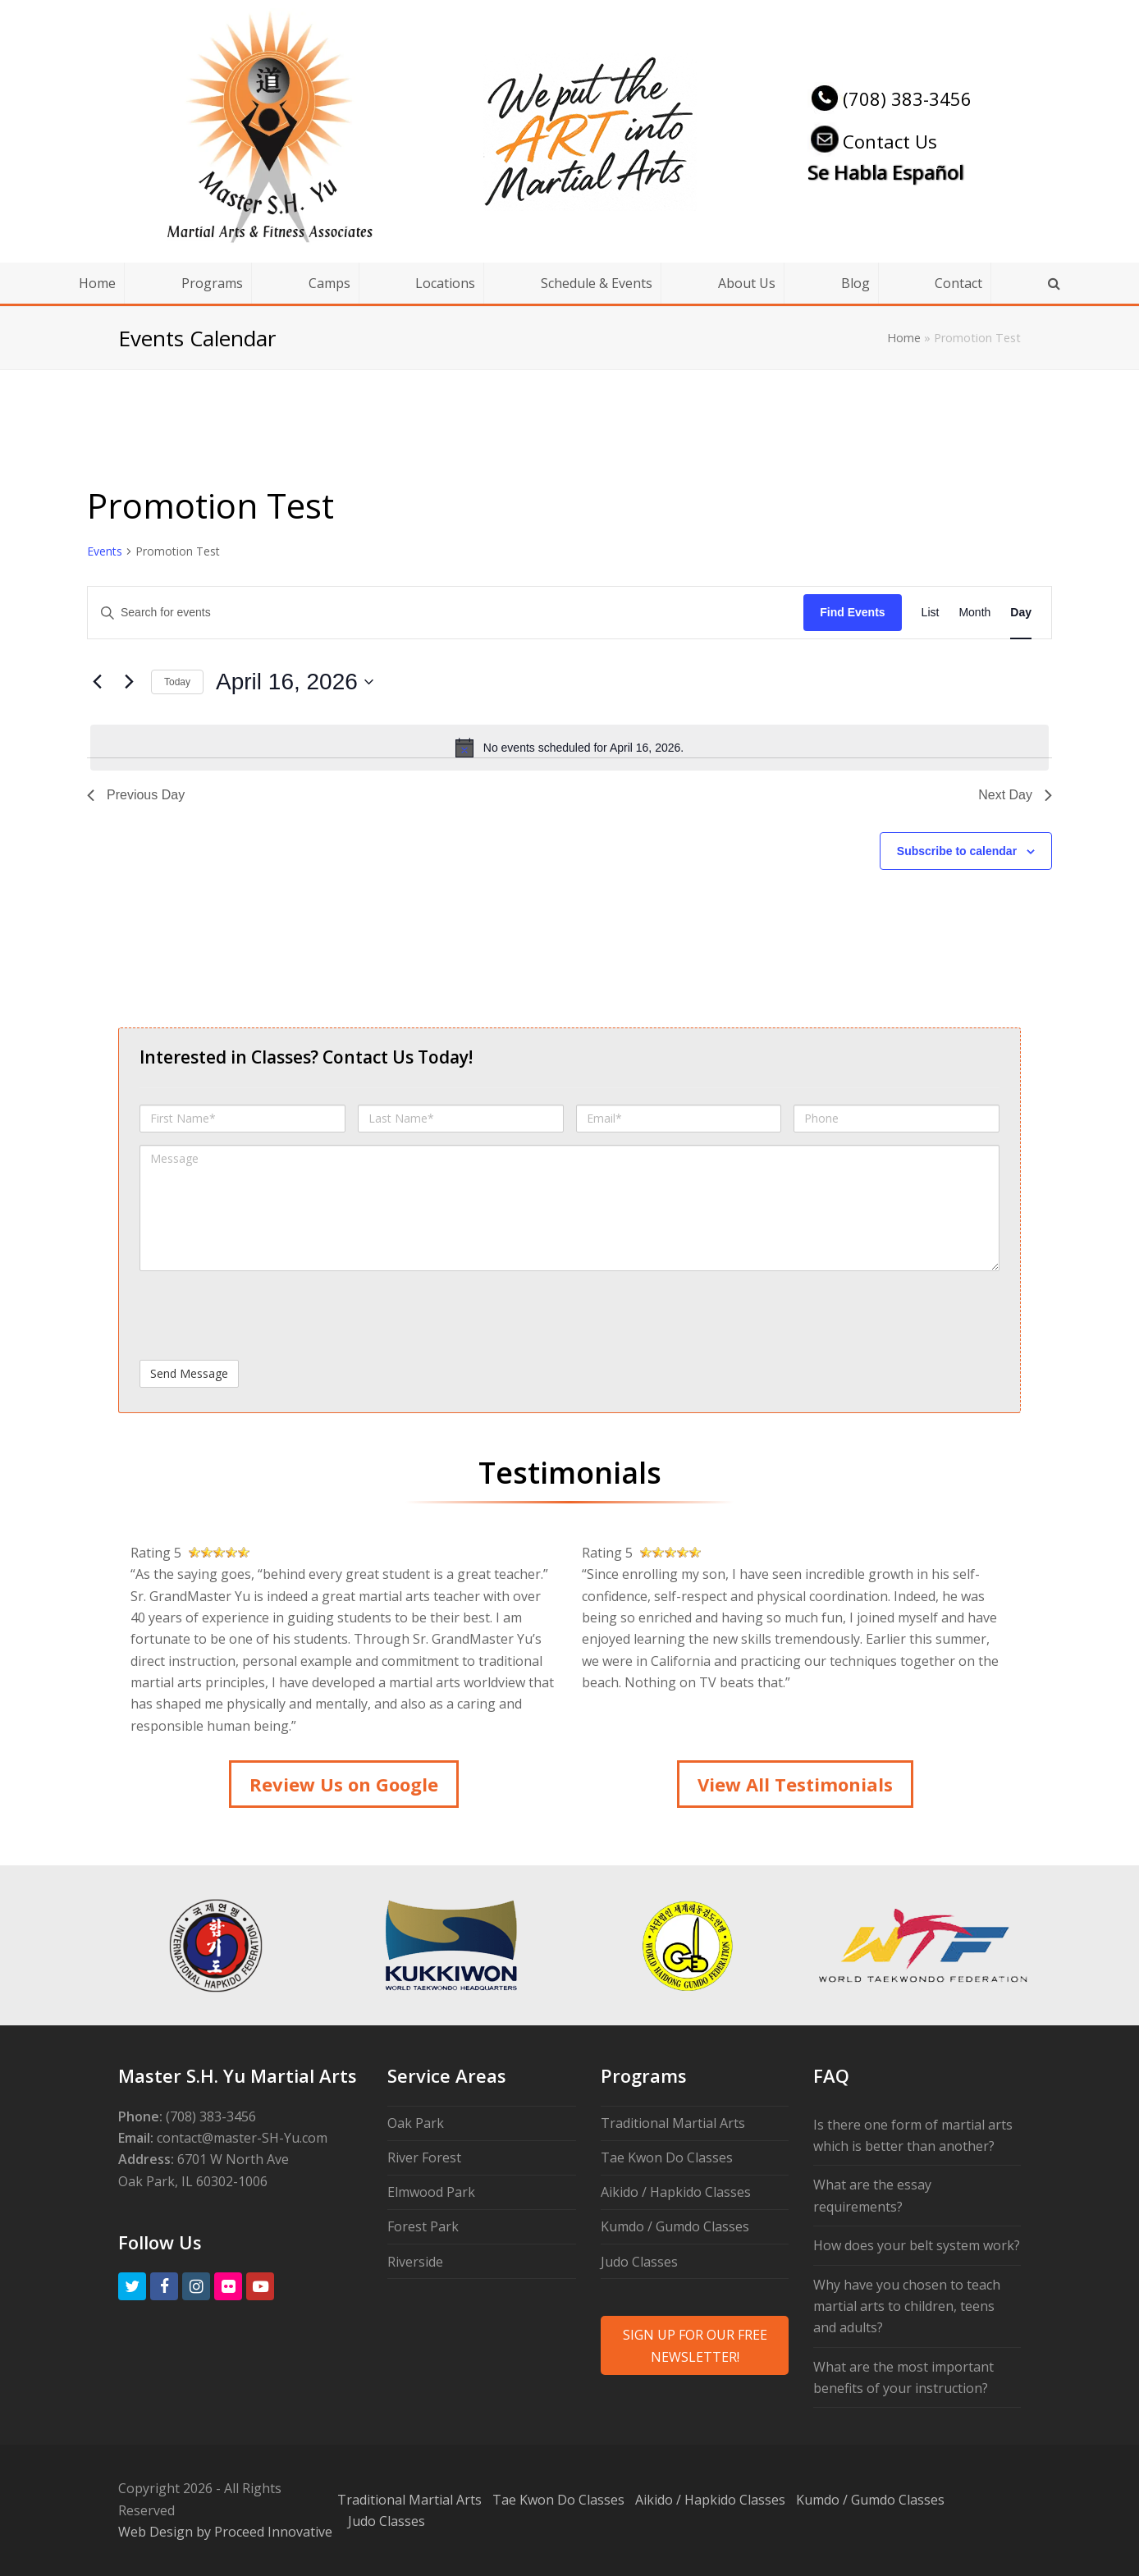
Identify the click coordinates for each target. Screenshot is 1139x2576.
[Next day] (129, 682)
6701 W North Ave (233, 2159)
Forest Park (423, 2226)
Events (104, 551)
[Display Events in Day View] (1021, 612)
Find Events (852, 612)
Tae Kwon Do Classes (667, 2157)
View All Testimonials (795, 1784)
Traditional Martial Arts (673, 2123)
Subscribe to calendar (957, 851)
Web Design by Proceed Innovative (225, 2532)
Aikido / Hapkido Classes (676, 2192)
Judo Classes (639, 2262)
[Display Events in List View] (931, 612)
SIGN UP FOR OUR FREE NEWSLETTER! (695, 2345)
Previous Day (136, 795)
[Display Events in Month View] (974, 612)
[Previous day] (97, 682)
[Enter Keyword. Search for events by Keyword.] (445, 612)
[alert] (569, 748)
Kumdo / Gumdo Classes (675, 2226)
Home (904, 337)
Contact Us (872, 141)
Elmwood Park (431, 2192)
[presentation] (264, 1315)
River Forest (424, 2157)
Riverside (415, 2262)
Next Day (1015, 795)
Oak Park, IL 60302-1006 (193, 2181)
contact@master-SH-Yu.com (242, 2138)
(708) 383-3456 (889, 98)
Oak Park (415, 2123)
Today (177, 682)
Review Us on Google (343, 1784)
